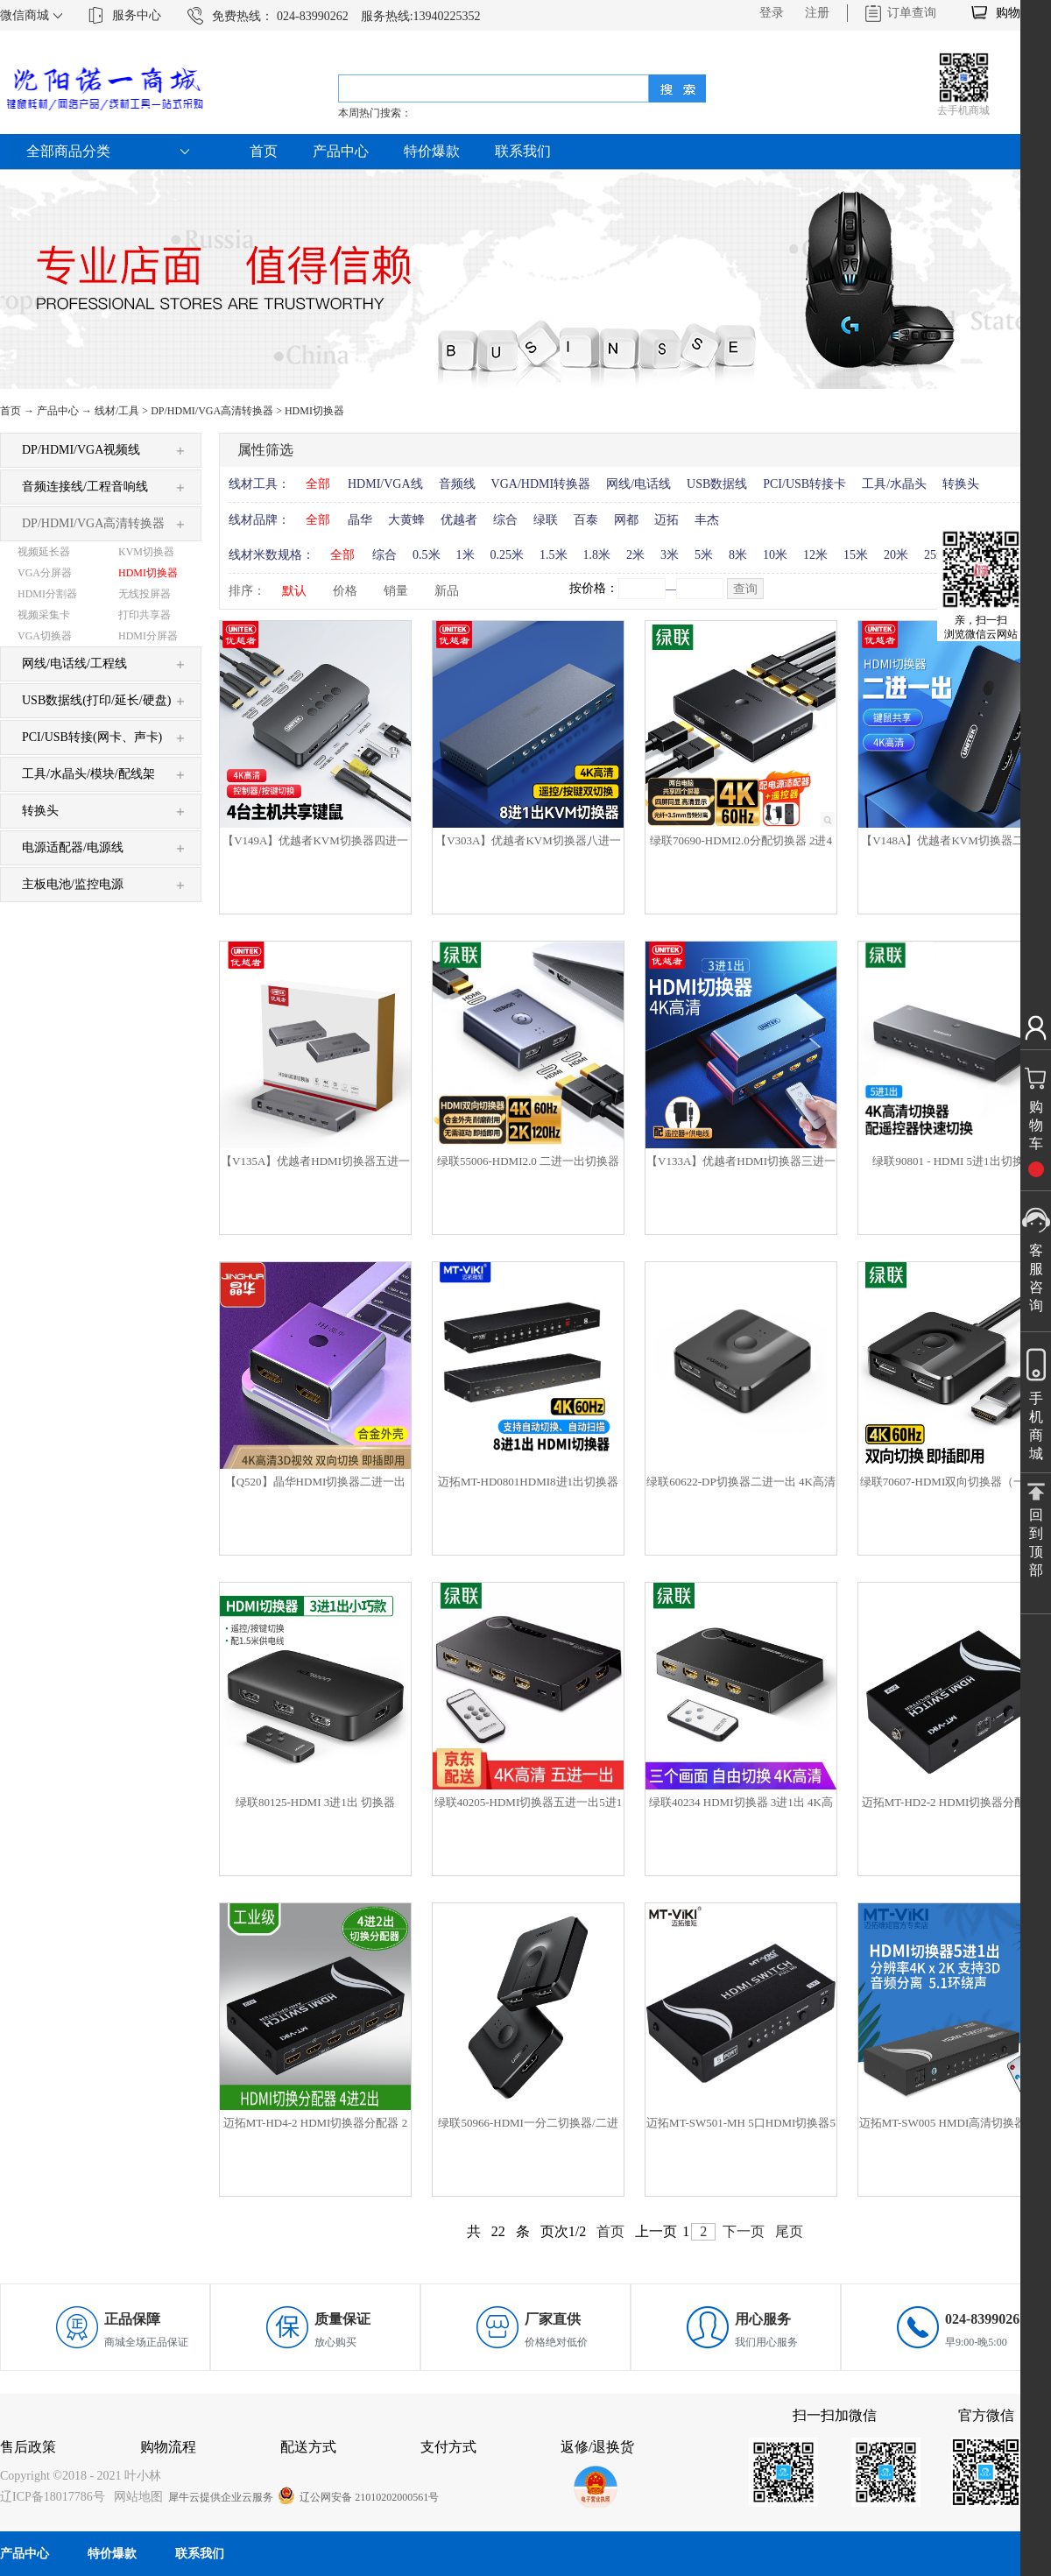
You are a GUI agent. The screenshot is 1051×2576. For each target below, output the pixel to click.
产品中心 (58, 411)
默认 (294, 590)
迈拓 (666, 519)
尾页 (789, 2231)
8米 (738, 554)
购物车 (1014, 12)
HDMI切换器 (314, 411)
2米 (635, 554)
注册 (817, 12)
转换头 (960, 483)
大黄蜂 (406, 519)
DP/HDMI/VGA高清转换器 (212, 411)
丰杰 (707, 519)
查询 (745, 589)
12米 (815, 554)
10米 (775, 554)
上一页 (656, 2231)
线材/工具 (117, 411)
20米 (896, 554)
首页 (264, 151)
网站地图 (135, 2496)
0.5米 (427, 554)
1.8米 (597, 554)
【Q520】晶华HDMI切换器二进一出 (315, 1481)
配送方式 (308, 2446)
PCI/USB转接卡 (804, 483)
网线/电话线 (638, 483)
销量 (396, 590)
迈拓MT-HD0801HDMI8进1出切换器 (528, 1481)
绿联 (545, 519)
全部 (318, 483)
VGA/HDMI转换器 (541, 483)
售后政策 (28, 2446)
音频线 (457, 483)
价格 (345, 590)
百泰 (586, 519)
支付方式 (448, 2446)
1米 (465, 554)
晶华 (360, 519)
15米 (855, 554)
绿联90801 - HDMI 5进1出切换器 (953, 1161)
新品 (446, 590)
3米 (669, 554)
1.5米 (554, 554)
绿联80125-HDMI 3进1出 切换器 (315, 1802)
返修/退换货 (597, 2446)
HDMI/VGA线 (385, 483)
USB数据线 (717, 483)
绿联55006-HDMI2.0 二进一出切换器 (528, 1161)
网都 (626, 519)
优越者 (459, 519)
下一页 (744, 2231)
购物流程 (168, 2446)
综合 (505, 519)
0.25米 (507, 554)
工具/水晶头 (894, 483)
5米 (704, 554)
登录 (771, 12)
